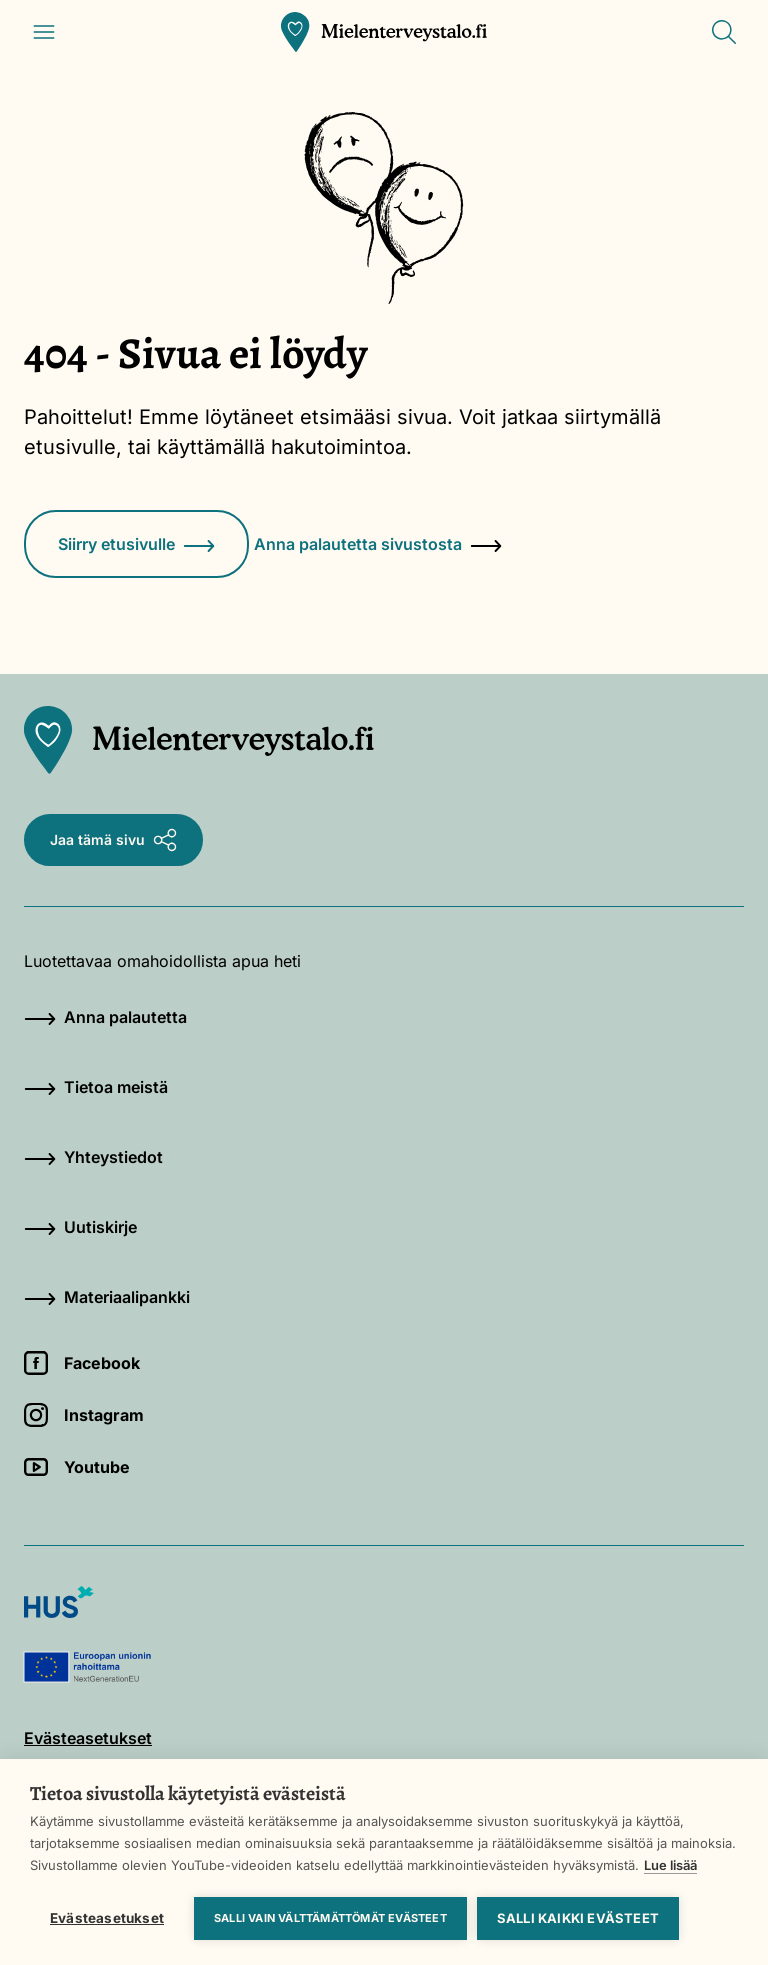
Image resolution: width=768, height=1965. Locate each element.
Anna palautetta (105, 1017)
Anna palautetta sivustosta (378, 544)
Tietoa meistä (96, 1087)
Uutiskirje (80, 1227)
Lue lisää (670, 1865)
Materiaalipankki (107, 1297)
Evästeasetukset (107, 1918)
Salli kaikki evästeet (578, 1918)
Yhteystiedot (93, 1157)
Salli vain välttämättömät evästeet (330, 1918)
